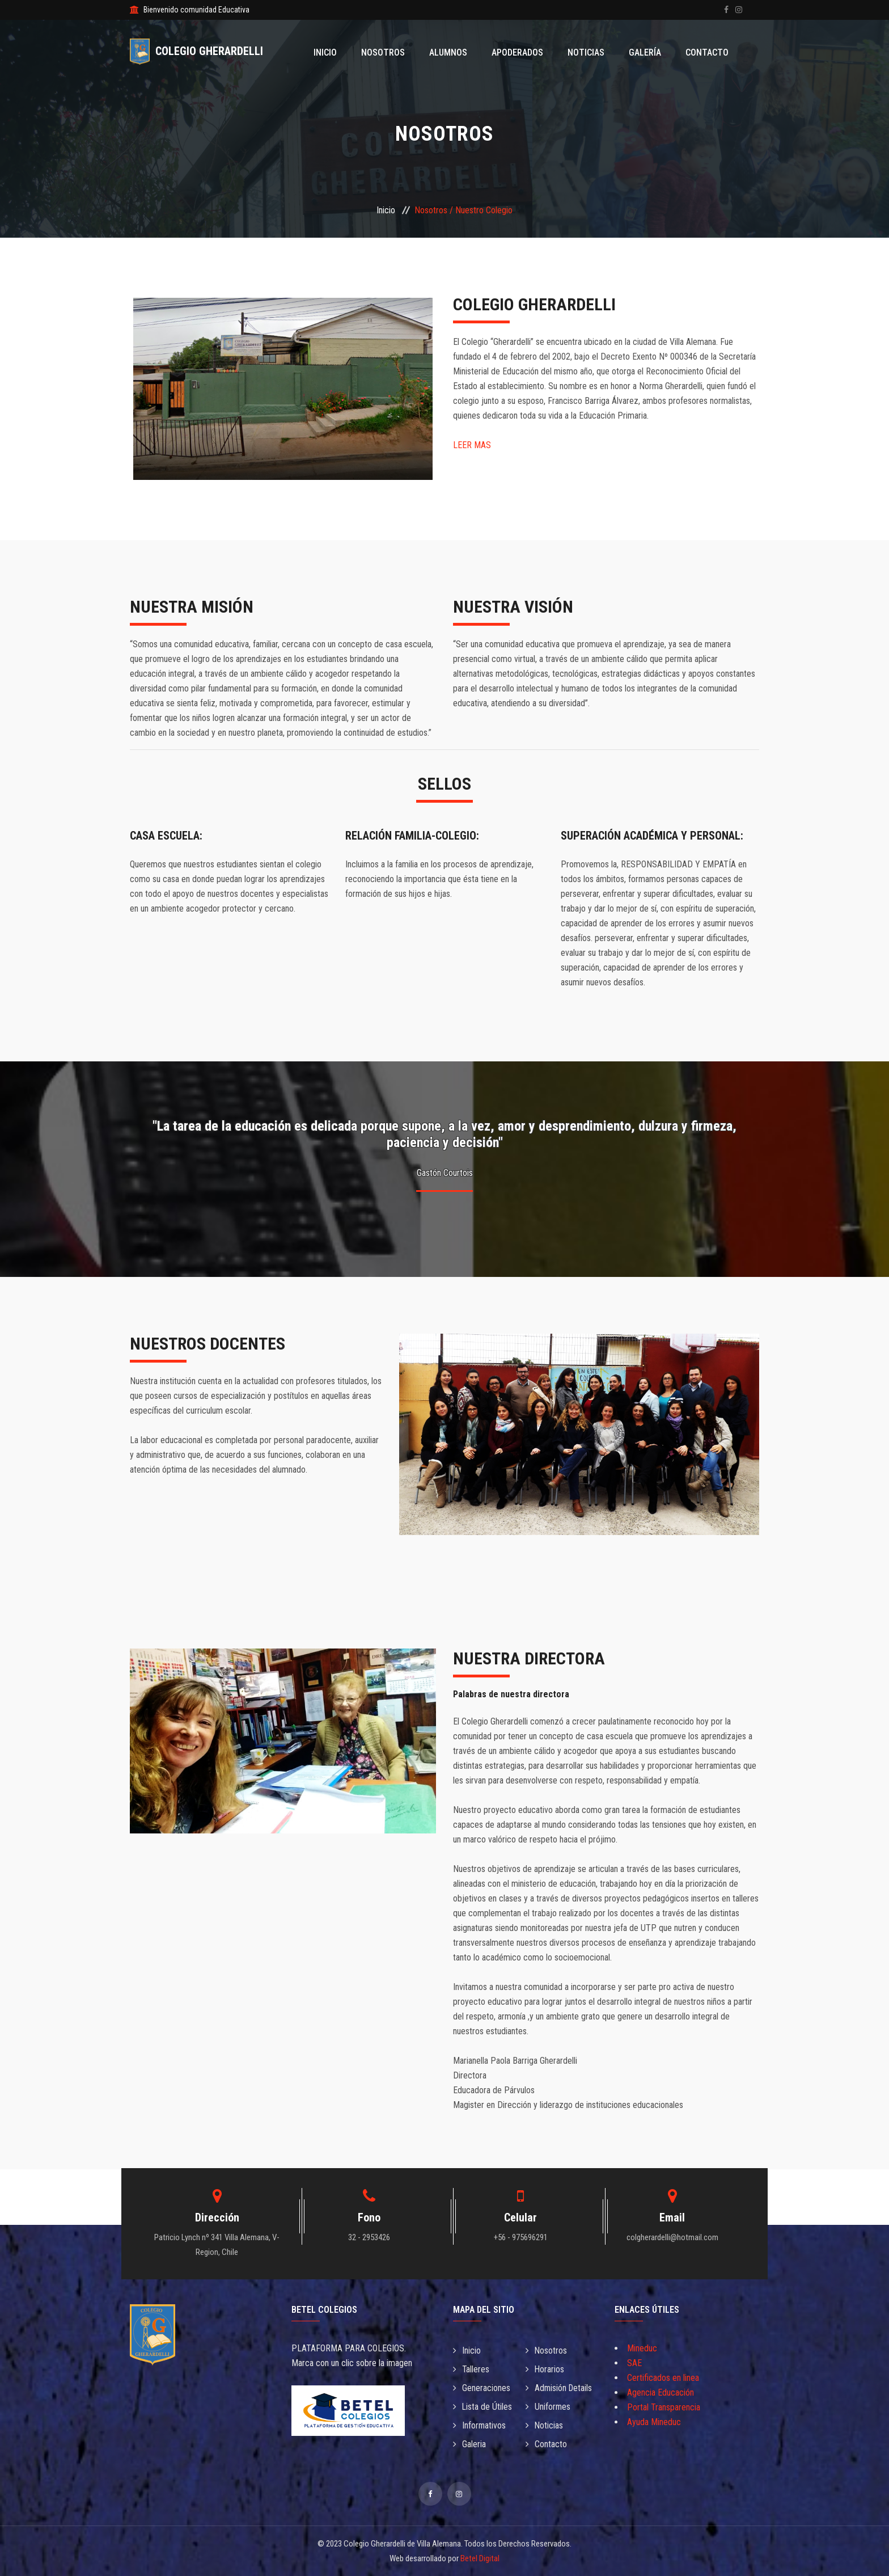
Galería (647, 52)
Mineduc (642, 2348)
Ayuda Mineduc (654, 2422)
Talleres (471, 2369)
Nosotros (392, 52)
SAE (634, 2363)
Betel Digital (479, 2558)
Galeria (469, 2444)
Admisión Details (560, 2388)
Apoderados (523, 52)
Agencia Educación (660, 2392)
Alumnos (456, 52)
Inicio (336, 52)
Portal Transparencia (663, 2407)
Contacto (707, 52)
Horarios (545, 2369)
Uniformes (548, 2406)
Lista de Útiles (483, 2406)
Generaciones (481, 2388)
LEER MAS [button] (472, 445)
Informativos (479, 2425)
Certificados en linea (663, 2377)
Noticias (590, 52)
